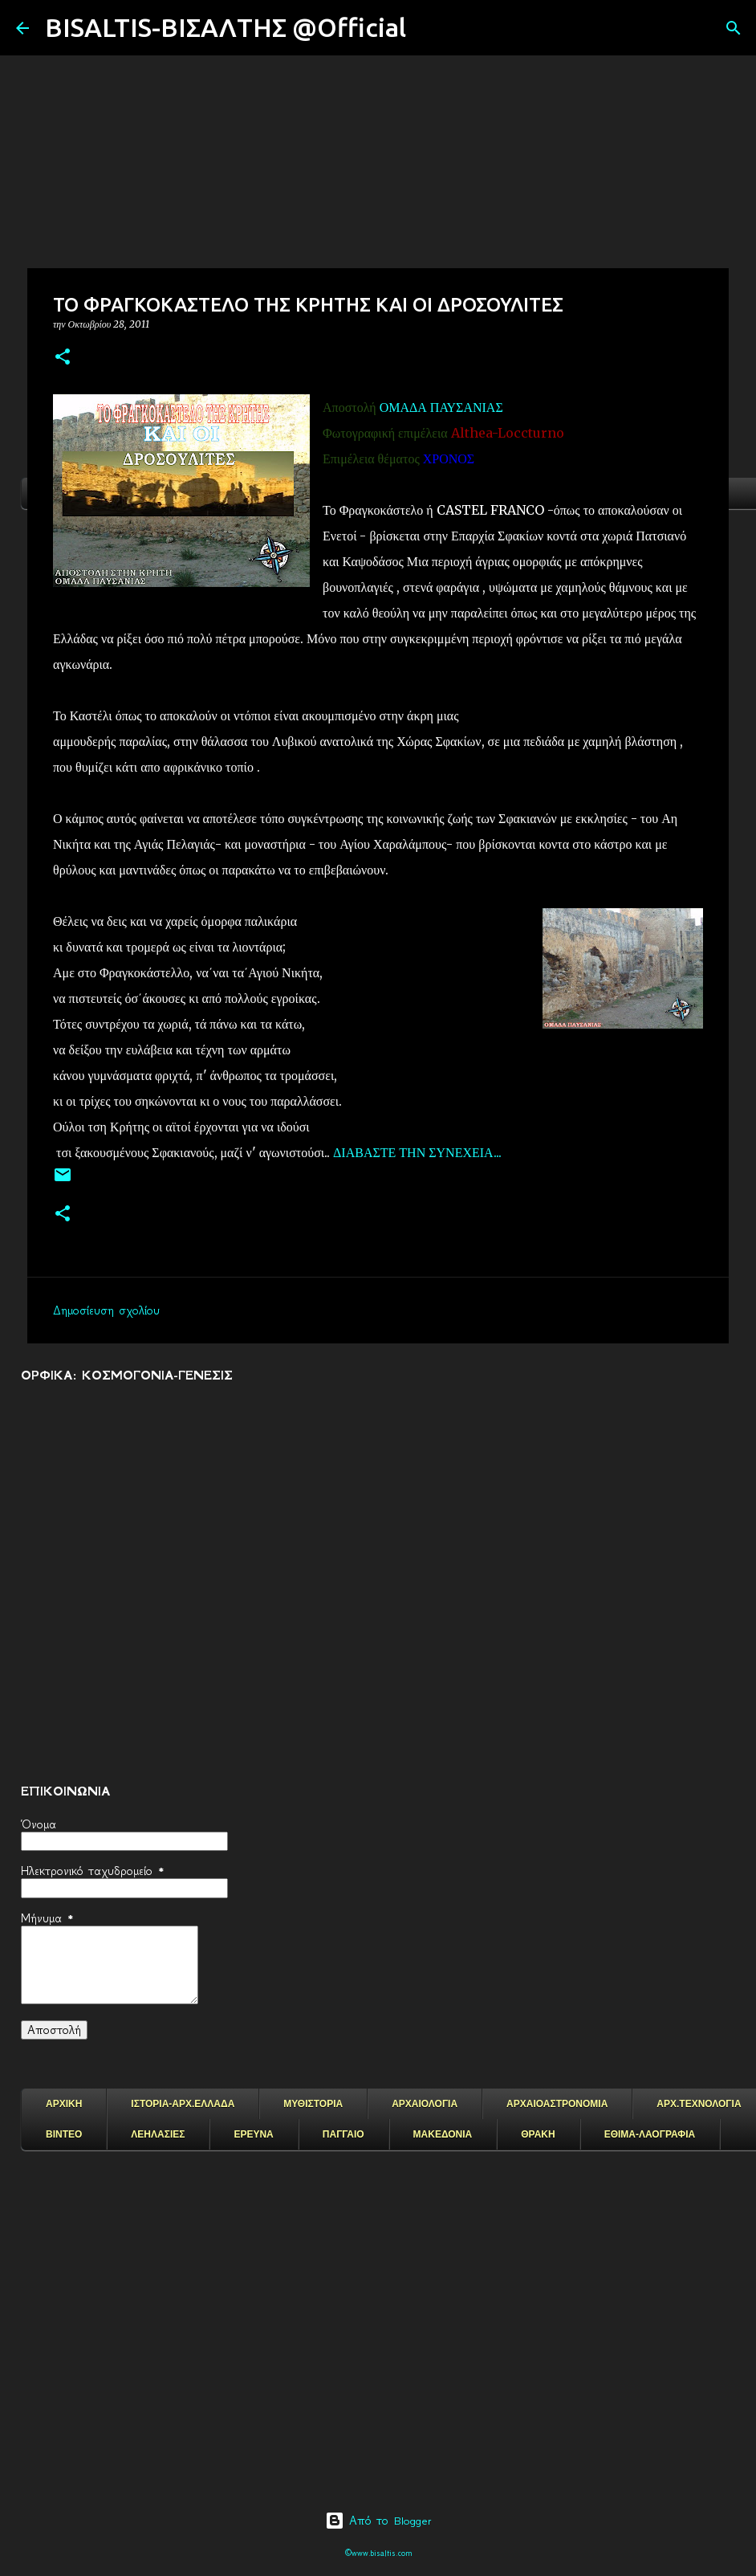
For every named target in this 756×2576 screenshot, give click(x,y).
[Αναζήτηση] (428, 28)
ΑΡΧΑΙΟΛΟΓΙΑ (424, 2103)
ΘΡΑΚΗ (538, 2134)
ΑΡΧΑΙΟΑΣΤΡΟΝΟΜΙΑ (557, 2103)
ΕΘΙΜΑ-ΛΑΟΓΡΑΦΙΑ (650, 2134)
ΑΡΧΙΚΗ (64, 2103)
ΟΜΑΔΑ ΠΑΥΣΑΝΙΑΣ (441, 407)
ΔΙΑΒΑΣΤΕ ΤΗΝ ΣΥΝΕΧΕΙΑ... (417, 1152)
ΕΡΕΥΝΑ (253, 2134)
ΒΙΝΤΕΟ (64, 2134)
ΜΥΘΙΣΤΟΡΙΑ (313, 2103)
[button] (62, 358)
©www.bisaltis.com (378, 2553)
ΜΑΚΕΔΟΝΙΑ (443, 2134)
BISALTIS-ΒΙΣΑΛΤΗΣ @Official (225, 27)
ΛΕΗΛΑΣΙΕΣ (158, 2134)
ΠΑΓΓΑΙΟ (343, 2134)
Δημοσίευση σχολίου (106, 1310)
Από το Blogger (378, 2520)
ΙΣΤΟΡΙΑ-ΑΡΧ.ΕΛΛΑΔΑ (182, 2103)
